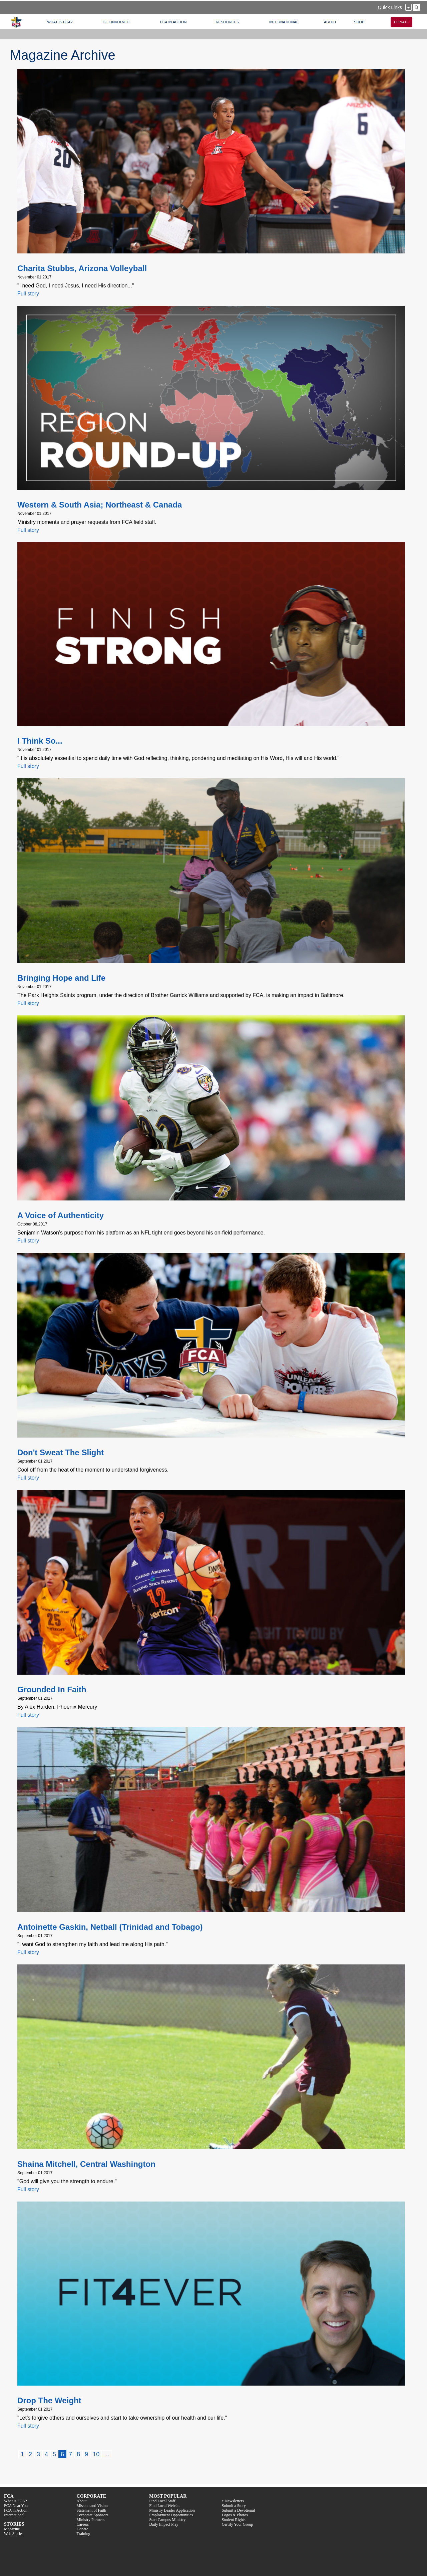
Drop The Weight (49, 2400)
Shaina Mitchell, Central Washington (86, 2164)
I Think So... (39, 740)
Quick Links (390, 7)
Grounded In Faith (51, 1689)
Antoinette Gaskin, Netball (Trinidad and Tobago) (110, 1926)
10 (96, 2454)
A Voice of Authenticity (60, 1215)
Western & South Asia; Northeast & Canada (99, 504)
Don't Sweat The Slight (60, 1452)
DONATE (401, 22)
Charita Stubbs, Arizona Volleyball (82, 268)
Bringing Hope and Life (61, 977)
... (106, 2454)
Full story (28, 293)
